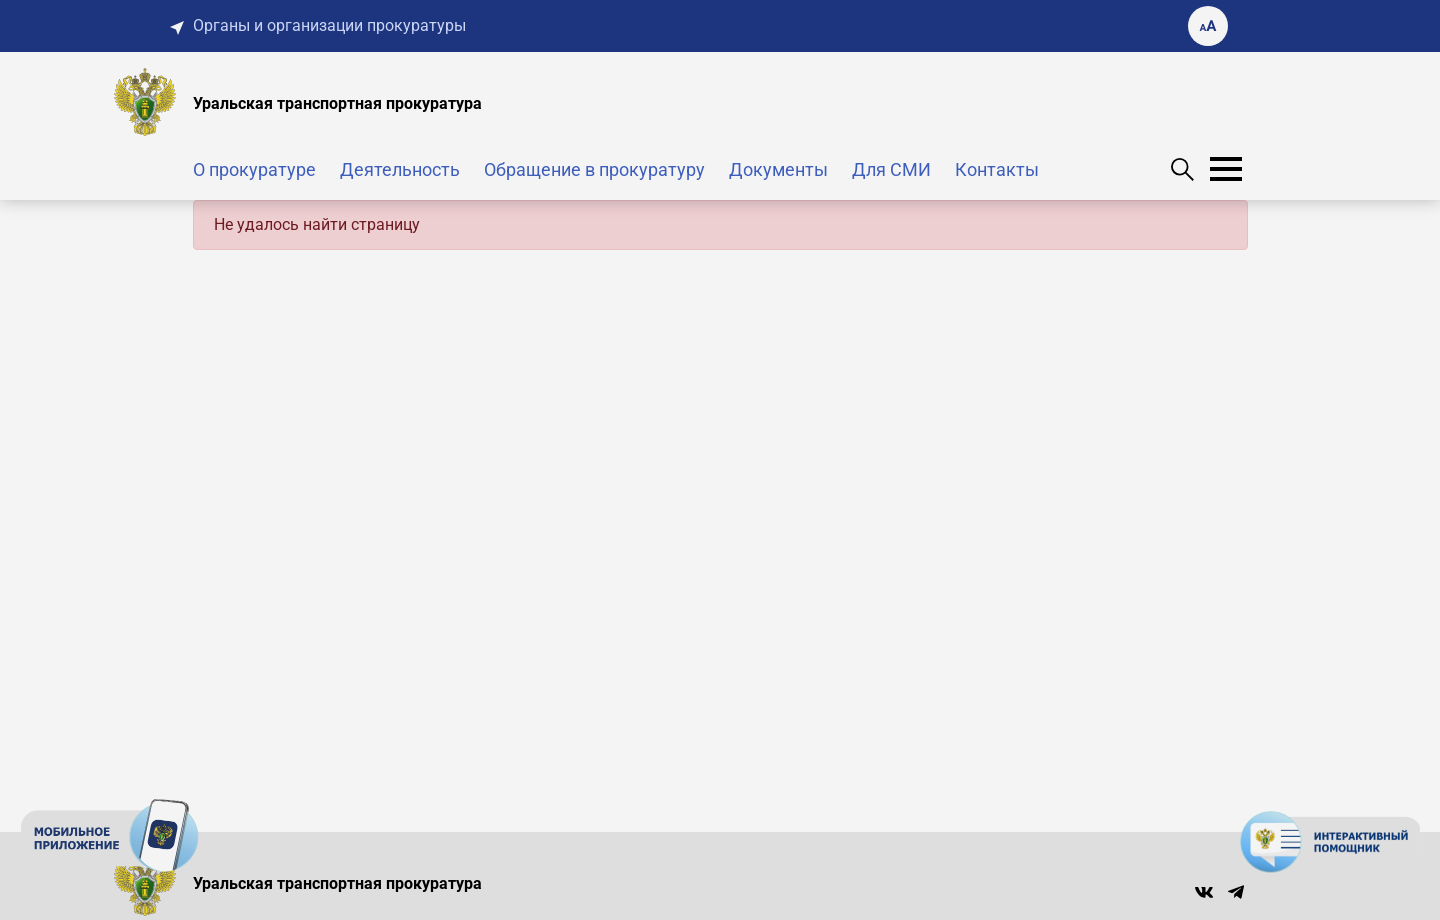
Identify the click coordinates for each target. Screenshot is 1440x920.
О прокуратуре (254, 169)
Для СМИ (891, 169)
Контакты (997, 169)
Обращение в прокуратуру (594, 169)
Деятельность (400, 169)
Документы (778, 169)
